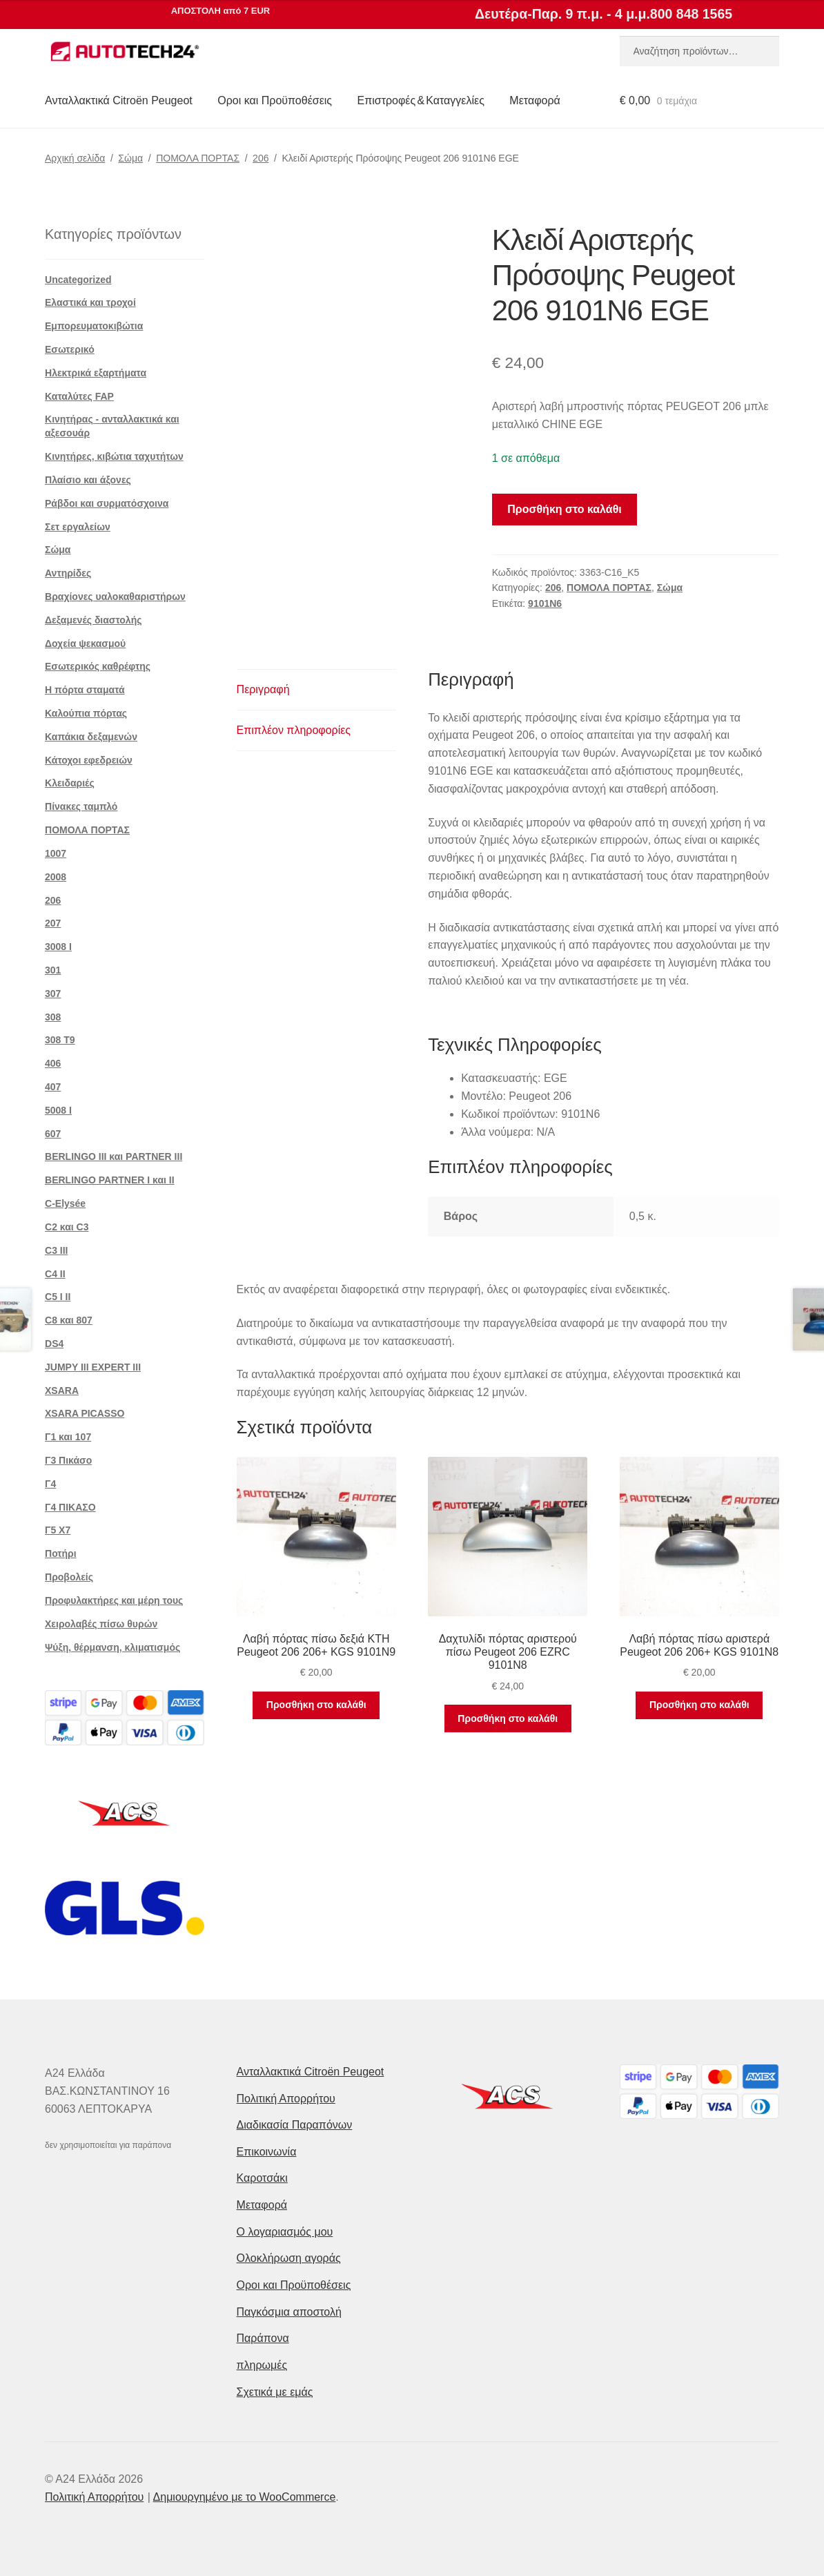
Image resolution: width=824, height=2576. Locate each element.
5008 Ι (58, 1110)
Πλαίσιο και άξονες (88, 479)
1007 (55, 853)
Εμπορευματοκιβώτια (94, 325)
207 (53, 923)
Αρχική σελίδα (75, 158)
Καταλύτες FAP (79, 396)
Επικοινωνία (267, 2152)
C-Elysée (65, 1203)
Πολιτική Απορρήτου (286, 2098)
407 (53, 1086)
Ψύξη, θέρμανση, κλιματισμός (112, 1647)
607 (53, 1133)
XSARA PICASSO (84, 1413)
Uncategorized (78, 279)
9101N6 (545, 603)
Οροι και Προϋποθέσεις (274, 100)
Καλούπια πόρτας (86, 713)
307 (53, 993)
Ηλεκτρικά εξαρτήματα (95, 372)
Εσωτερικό (70, 349)
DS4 (54, 1343)
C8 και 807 (68, 1320)
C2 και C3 (66, 1226)
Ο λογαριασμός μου (285, 2232)
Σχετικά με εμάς (275, 2392)
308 (53, 1017)
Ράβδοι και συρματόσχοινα (106, 503)
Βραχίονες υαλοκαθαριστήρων (115, 596)
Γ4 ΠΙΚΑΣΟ (70, 1507)
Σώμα (130, 158)
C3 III (56, 1250)
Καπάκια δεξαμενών (91, 736)
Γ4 (50, 1483)
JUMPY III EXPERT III (93, 1367)
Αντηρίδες (68, 573)
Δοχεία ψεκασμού (85, 643)
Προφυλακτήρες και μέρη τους (114, 1600)
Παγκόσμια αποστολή (289, 2312)
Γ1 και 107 (68, 1436)
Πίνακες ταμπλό (81, 806)
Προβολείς (69, 1576)
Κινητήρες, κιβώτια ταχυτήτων (114, 456)
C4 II (55, 1273)
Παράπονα (263, 2338)
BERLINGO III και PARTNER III (113, 1156)
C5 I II (57, 1296)
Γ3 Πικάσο (68, 1460)
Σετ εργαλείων (77, 526)
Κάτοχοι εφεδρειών (89, 760)
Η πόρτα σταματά (85, 689)
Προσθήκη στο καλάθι (564, 509)
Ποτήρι (61, 1553)
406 (53, 1063)
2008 (55, 876)
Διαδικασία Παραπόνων (295, 2125)
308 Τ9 (60, 1039)
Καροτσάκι (262, 2178)
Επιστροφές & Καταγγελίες (420, 100)
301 (53, 970)
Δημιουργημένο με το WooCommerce (244, 2497)
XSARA (62, 1390)
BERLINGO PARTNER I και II (110, 1179)
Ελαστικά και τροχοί (90, 302)
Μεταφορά (534, 100)
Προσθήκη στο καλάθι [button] (316, 1704)
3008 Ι (58, 946)
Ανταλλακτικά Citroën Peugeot (119, 100)
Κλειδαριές (70, 782)
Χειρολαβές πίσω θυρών (101, 1623)
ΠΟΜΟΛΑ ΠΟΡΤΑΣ (197, 158)
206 (260, 158)
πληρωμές (262, 2365)
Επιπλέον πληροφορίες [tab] (294, 730)
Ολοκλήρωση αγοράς (289, 2258)
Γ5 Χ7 (57, 1530)
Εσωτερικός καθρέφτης (97, 666)
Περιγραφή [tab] (263, 689)
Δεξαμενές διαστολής (93, 620)
